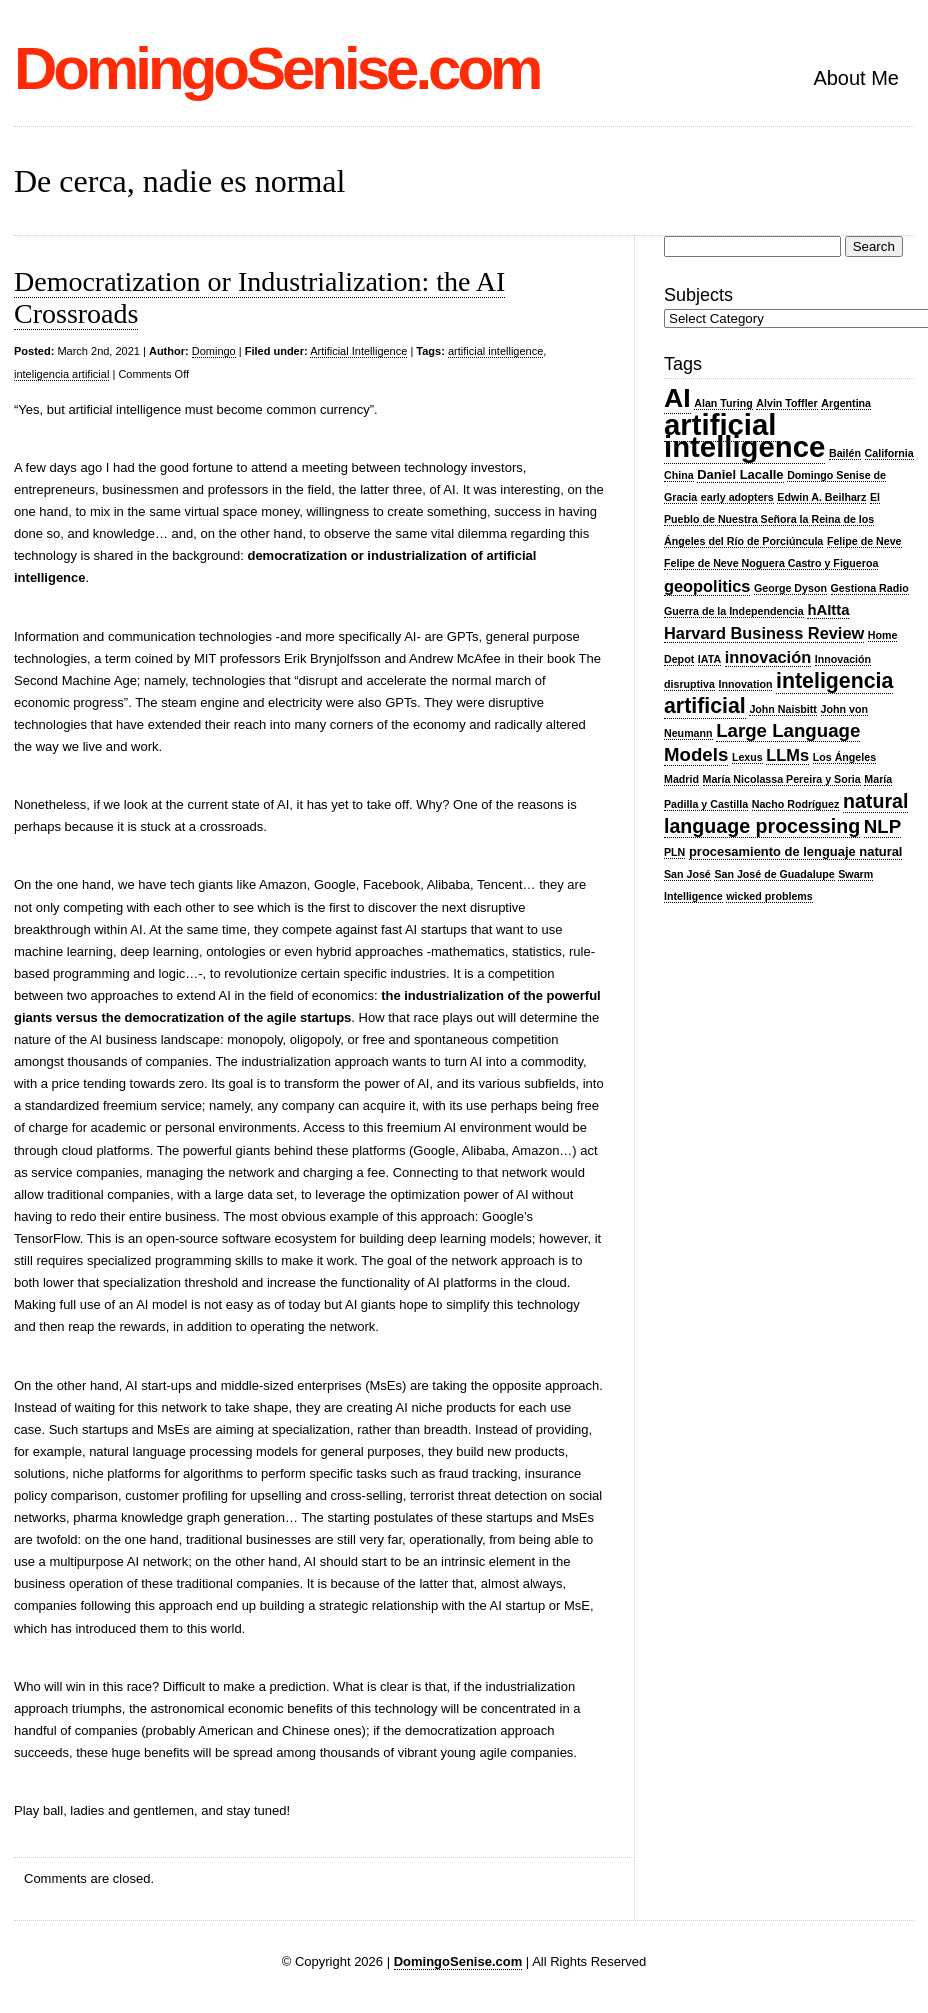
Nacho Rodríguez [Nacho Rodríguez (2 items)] (796, 804)
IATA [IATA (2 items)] (709, 659)
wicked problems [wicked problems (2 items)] (769, 896)
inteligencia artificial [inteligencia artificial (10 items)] (778, 693)
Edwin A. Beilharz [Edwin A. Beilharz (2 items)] (821, 497)
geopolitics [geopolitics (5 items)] (707, 586)
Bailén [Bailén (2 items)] (845, 453)
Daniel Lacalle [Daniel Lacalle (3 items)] (740, 474)
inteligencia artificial (61, 374)
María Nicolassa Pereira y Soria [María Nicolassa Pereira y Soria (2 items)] (782, 779)
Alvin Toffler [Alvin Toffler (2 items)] (786, 403)
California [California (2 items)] (889, 453)
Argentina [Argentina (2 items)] (846, 403)
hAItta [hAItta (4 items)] (828, 610)
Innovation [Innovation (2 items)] (746, 684)
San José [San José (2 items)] (687, 874)
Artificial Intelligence (358, 351)
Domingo (214, 351)
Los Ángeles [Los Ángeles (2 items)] (844, 757)
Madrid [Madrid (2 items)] (681, 779)
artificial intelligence (495, 351)
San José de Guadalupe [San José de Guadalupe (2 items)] (774, 874)
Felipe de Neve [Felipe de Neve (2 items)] (864, 541)
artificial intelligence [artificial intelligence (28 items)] (744, 435)
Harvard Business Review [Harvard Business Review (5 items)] (764, 633)
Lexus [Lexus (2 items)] (747, 757)
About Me (856, 78)
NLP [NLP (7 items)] (882, 826)
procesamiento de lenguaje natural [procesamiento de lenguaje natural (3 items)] (796, 851)
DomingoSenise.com (276, 68)
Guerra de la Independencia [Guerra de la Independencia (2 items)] (734, 611)
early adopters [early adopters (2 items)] (737, 497)
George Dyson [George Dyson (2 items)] (790, 588)
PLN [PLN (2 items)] (674, 852)
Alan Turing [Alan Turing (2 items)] (723, 403)
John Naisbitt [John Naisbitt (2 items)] (783, 709)
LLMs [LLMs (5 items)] (787, 755)
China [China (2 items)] (679, 475)
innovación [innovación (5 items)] (768, 657)
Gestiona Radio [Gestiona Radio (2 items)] (870, 588)
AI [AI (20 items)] (677, 398)
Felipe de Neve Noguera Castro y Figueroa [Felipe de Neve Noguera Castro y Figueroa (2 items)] (771, 563)
